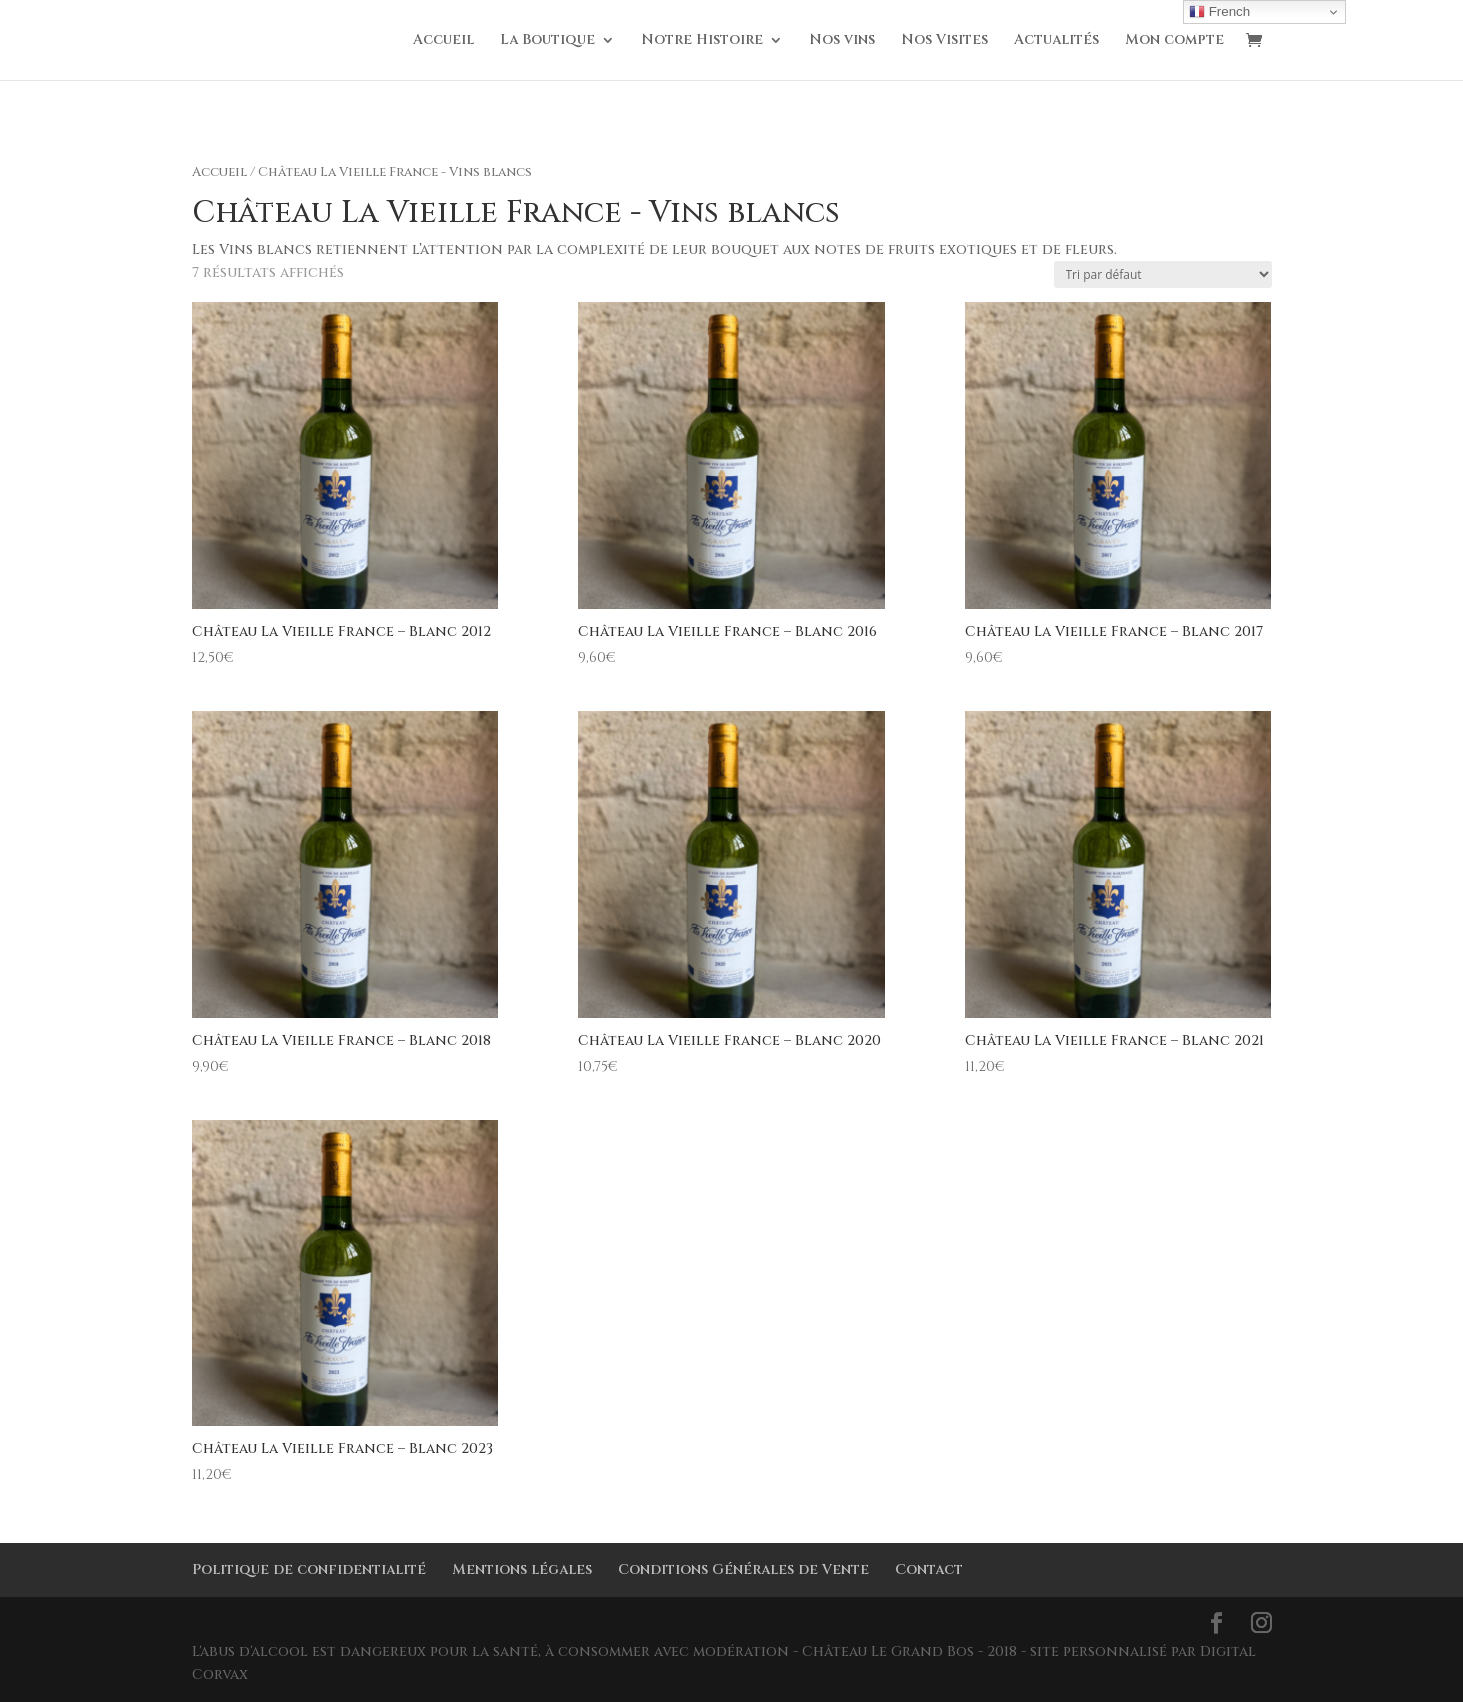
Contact (929, 1569)
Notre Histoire (702, 41)
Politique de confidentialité (309, 1569)
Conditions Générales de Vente (743, 1569)
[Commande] (1163, 274)
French (1219, 12)
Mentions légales (522, 1569)
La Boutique (547, 41)
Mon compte (1174, 41)
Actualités (1056, 41)
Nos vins (842, 41)
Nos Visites (944, 41)
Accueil (443, 41)
